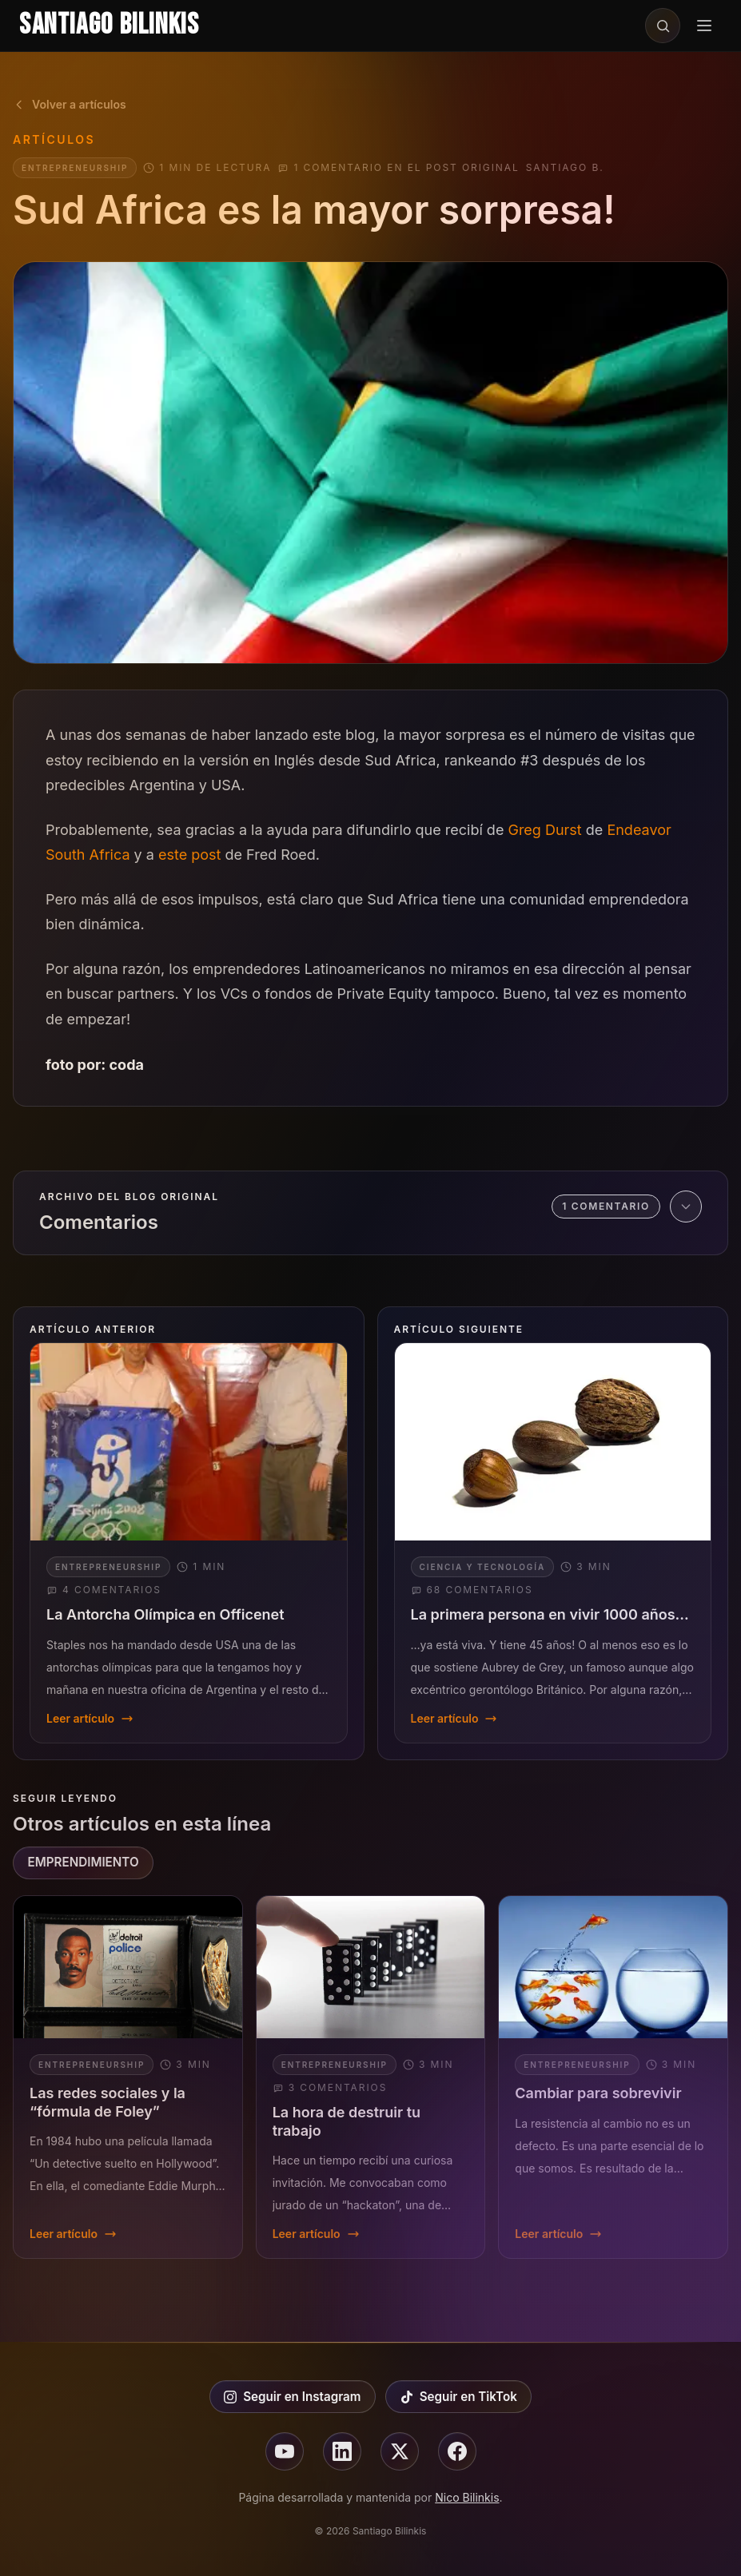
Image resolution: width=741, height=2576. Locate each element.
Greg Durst (544, 829)
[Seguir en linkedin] (342, 2451)
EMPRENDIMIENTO (83, 1862)
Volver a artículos (69, 104)
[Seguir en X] (399, 2451)
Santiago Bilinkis (109, 25)
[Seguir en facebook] (457, 2451)
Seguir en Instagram (292, 2396)
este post (189, 854)
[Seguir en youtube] (284, 2451)
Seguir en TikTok (458, 2396)
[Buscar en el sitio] (662, 25)
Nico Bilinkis (467, 2497)
